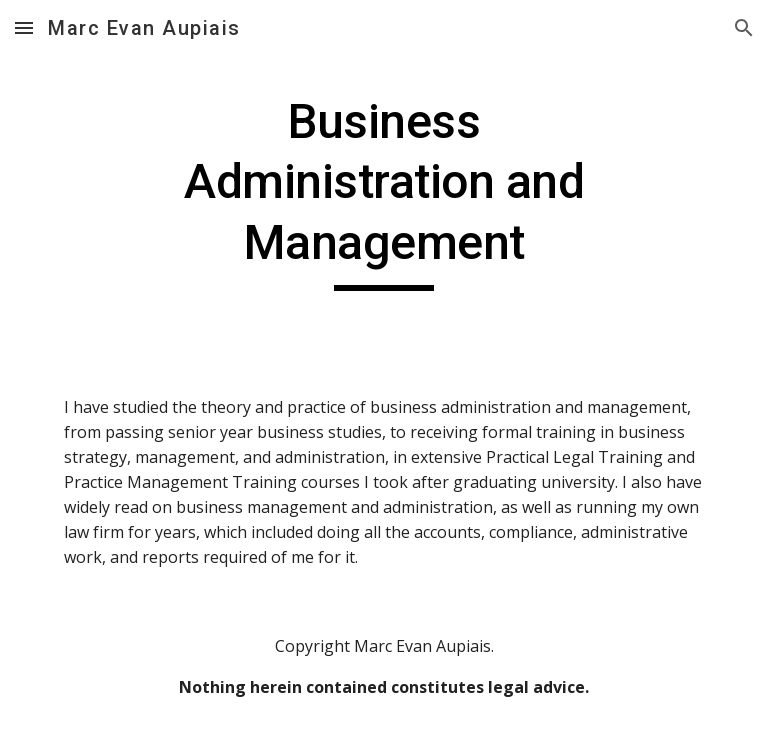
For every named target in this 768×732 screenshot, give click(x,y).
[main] (383, 191)
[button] (24, 27)
